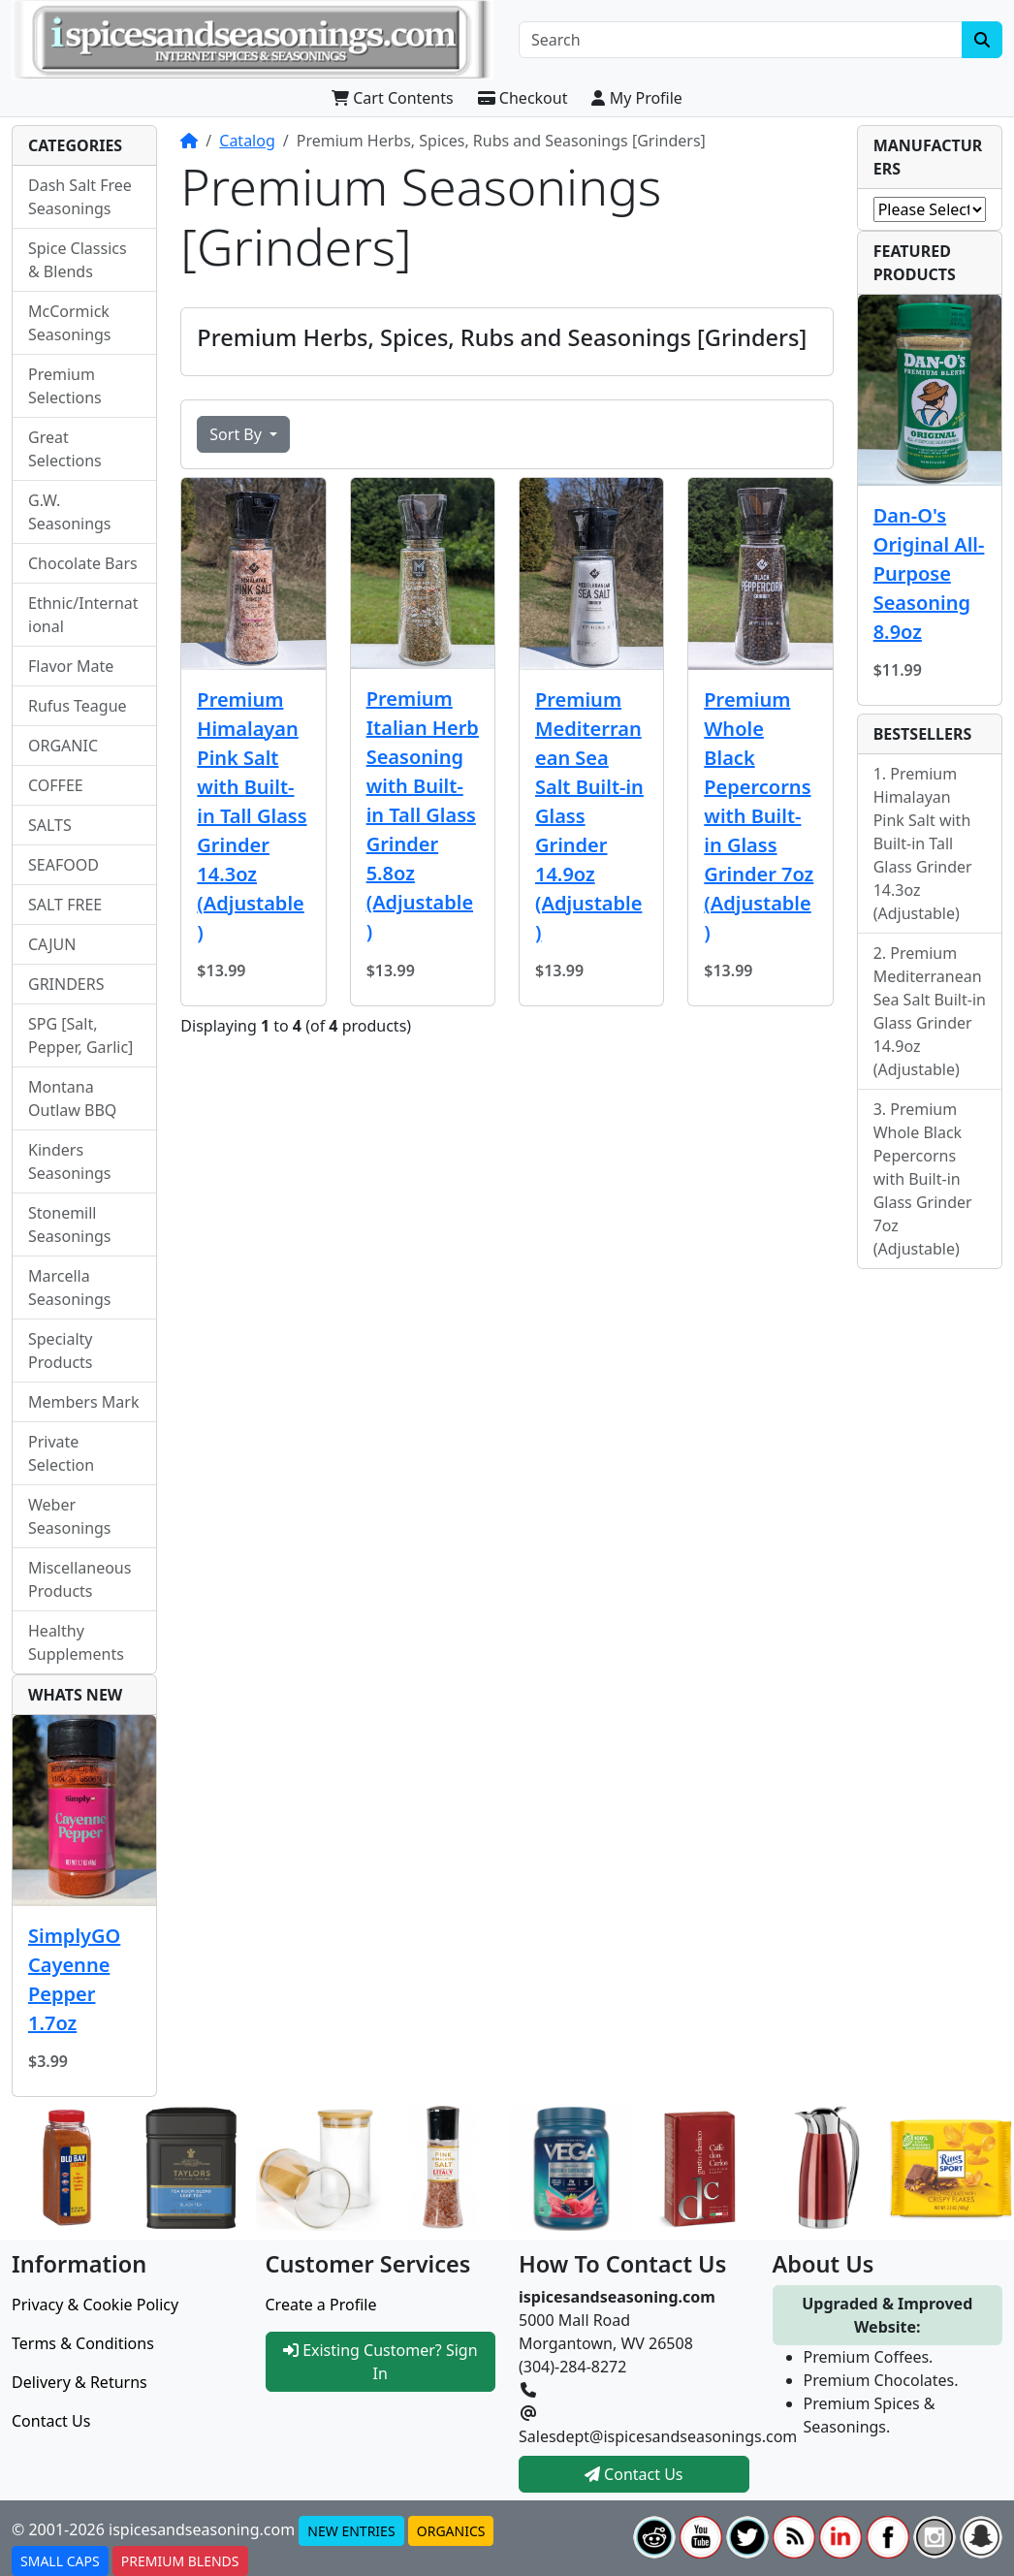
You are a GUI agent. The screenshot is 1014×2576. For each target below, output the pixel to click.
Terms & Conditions (83, 2343)
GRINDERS (66, 984)
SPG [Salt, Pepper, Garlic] (80, 1035)
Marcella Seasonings (69, 1287)
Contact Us (51, 2421)
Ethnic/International (83, 614)
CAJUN (52, 944)
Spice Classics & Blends (77, 260)
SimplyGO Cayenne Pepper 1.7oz (74, 1979)
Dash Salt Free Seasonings (80, 197)
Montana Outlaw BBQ (72, 1098)
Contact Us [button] (634, 2474)
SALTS (50, 825)
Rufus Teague (77, 705)
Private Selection (61, 1453)
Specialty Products (60, 1350)
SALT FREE (65, 904)
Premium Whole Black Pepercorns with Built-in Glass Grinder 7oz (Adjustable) (758, 815)
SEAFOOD (63, 864)
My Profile (636, 98)
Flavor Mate (70, 666)
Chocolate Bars (83, 563)
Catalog (247, 140)
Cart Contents (393, 98)
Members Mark (83, 1402)
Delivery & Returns (79, 2382)
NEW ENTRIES (351, 2531)
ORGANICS (451, 2531)
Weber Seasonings (69, 1516)
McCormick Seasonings (69, 323)
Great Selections (65, 449)
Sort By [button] (237, 434)
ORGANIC (63, 745)
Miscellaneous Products (79, 1579)
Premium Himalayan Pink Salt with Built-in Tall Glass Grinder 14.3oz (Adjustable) (251, 815)
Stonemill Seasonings (69, 1224)
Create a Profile (321, 2304)
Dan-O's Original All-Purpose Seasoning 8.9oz (929, 573)
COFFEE (55, 785)
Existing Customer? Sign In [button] (380, 2361)
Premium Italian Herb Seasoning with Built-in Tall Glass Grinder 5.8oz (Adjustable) (422, 814)
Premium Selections (65, 386)
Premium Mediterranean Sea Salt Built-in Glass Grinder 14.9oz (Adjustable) (589, 815)
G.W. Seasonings (69, 512)
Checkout (523, 98)
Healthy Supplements (76, 1642)
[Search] (741, 39)
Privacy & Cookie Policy (95, 2304)
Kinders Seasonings (69, 1161)
